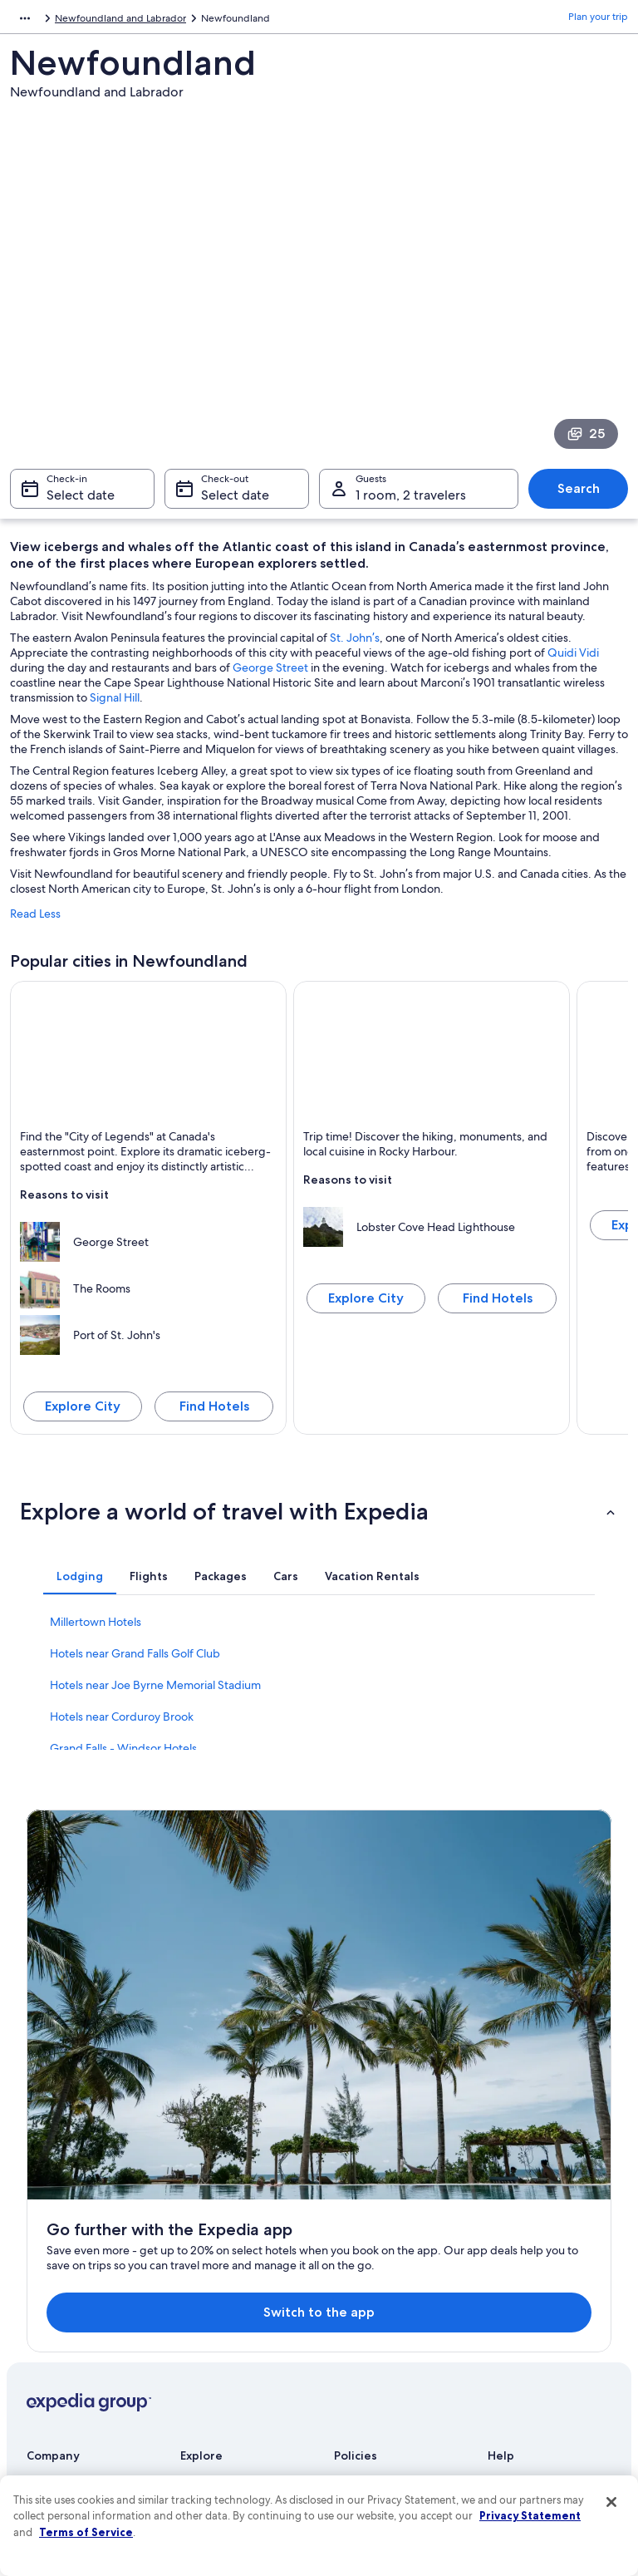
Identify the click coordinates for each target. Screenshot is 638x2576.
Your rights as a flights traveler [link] (554, 2352)
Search (578, 497)
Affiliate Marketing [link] (68, 2352)
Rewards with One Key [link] (231, 2419)
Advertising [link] (52, 2325)
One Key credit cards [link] (227, 2445)
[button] (319, 1519)
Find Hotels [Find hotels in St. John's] (214, 1414)
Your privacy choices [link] (379, 2339)
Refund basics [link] (519, 2259)
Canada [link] (108, 20)
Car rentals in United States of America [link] (246, 2359)
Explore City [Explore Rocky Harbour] (366, 1306)
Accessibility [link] (362, 2312)
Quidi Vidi (573, 660)
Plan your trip (598, 20)
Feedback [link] (49, 2379)
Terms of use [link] (362, 2219)
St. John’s (355, 645)
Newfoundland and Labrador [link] (205, 20)
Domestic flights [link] (216, 2325)
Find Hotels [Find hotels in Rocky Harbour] (497, 1306)
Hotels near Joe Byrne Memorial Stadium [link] (155, 1693)
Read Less (35, 921)
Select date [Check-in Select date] (81, 503)
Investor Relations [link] (66, 2299)
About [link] (41, 2166)
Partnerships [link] (54, 2246)
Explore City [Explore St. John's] (82, 1414)
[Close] (611, 2502)
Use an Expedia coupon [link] (541, 2286)
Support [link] (506, 2166)
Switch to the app (292, 1995)
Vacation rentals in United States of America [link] (237, 2252)
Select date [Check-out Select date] (235, 503)
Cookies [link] (352, 2192)
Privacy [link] (350, 2166)
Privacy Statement (530, 2515)
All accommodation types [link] (238, 2392)
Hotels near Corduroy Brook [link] (122, 1724)
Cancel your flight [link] (527, 2232)
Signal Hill (115, 705)
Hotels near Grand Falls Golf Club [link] (135, 1661)
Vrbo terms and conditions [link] (394, 2286)
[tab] (79, 1584)
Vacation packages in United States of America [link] (243, 2292)
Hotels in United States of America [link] (237, 2212)
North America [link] (43, 20)
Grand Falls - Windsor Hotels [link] (123, 1756)
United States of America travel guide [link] (236, 2173)
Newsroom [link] (51, 2272)
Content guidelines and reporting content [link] (387, 2372)
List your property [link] (66, 2219)
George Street (270, 675)
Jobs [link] (37, 2192)
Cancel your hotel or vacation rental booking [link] (553, 2199)
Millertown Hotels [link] (95, 1630)
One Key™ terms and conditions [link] (381, 2252)
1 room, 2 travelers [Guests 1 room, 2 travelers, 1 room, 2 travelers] (411, 503)
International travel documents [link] (530, 2319)
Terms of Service (86, 2532)
